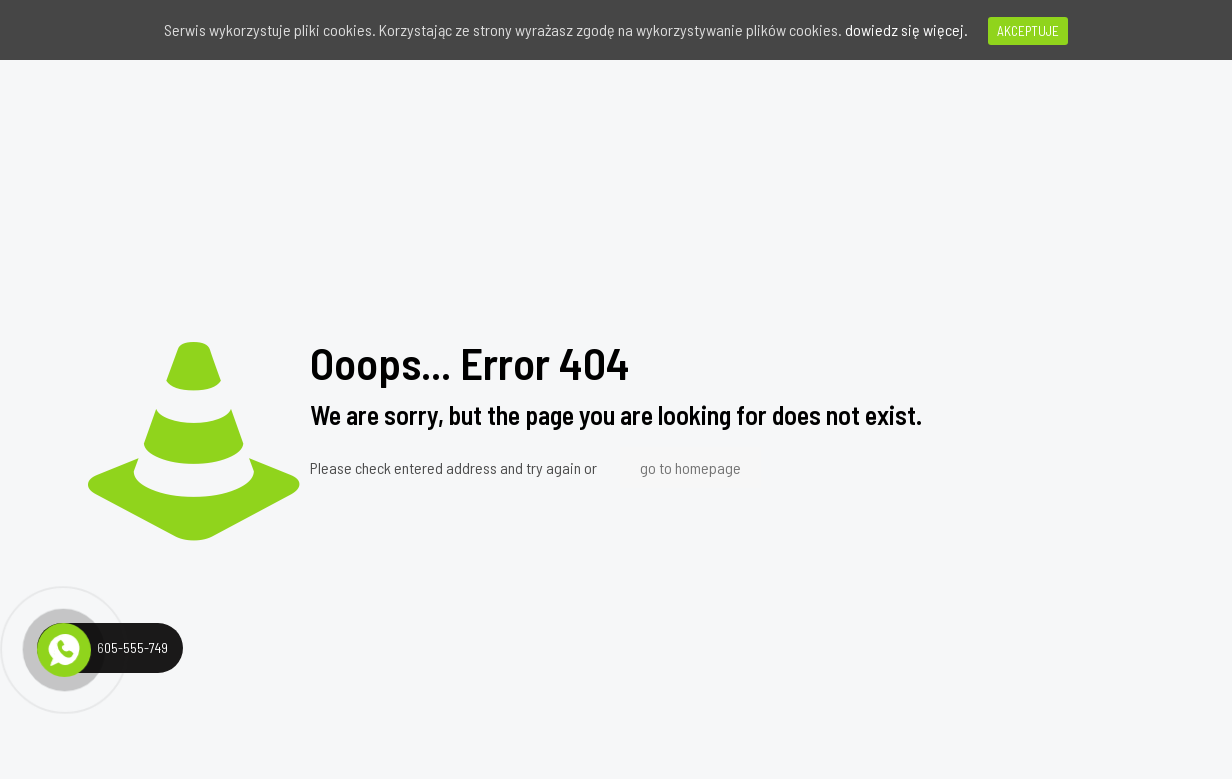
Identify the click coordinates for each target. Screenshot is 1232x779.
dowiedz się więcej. (906, 29)
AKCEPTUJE (1028, 31)
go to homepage (690, 467)
